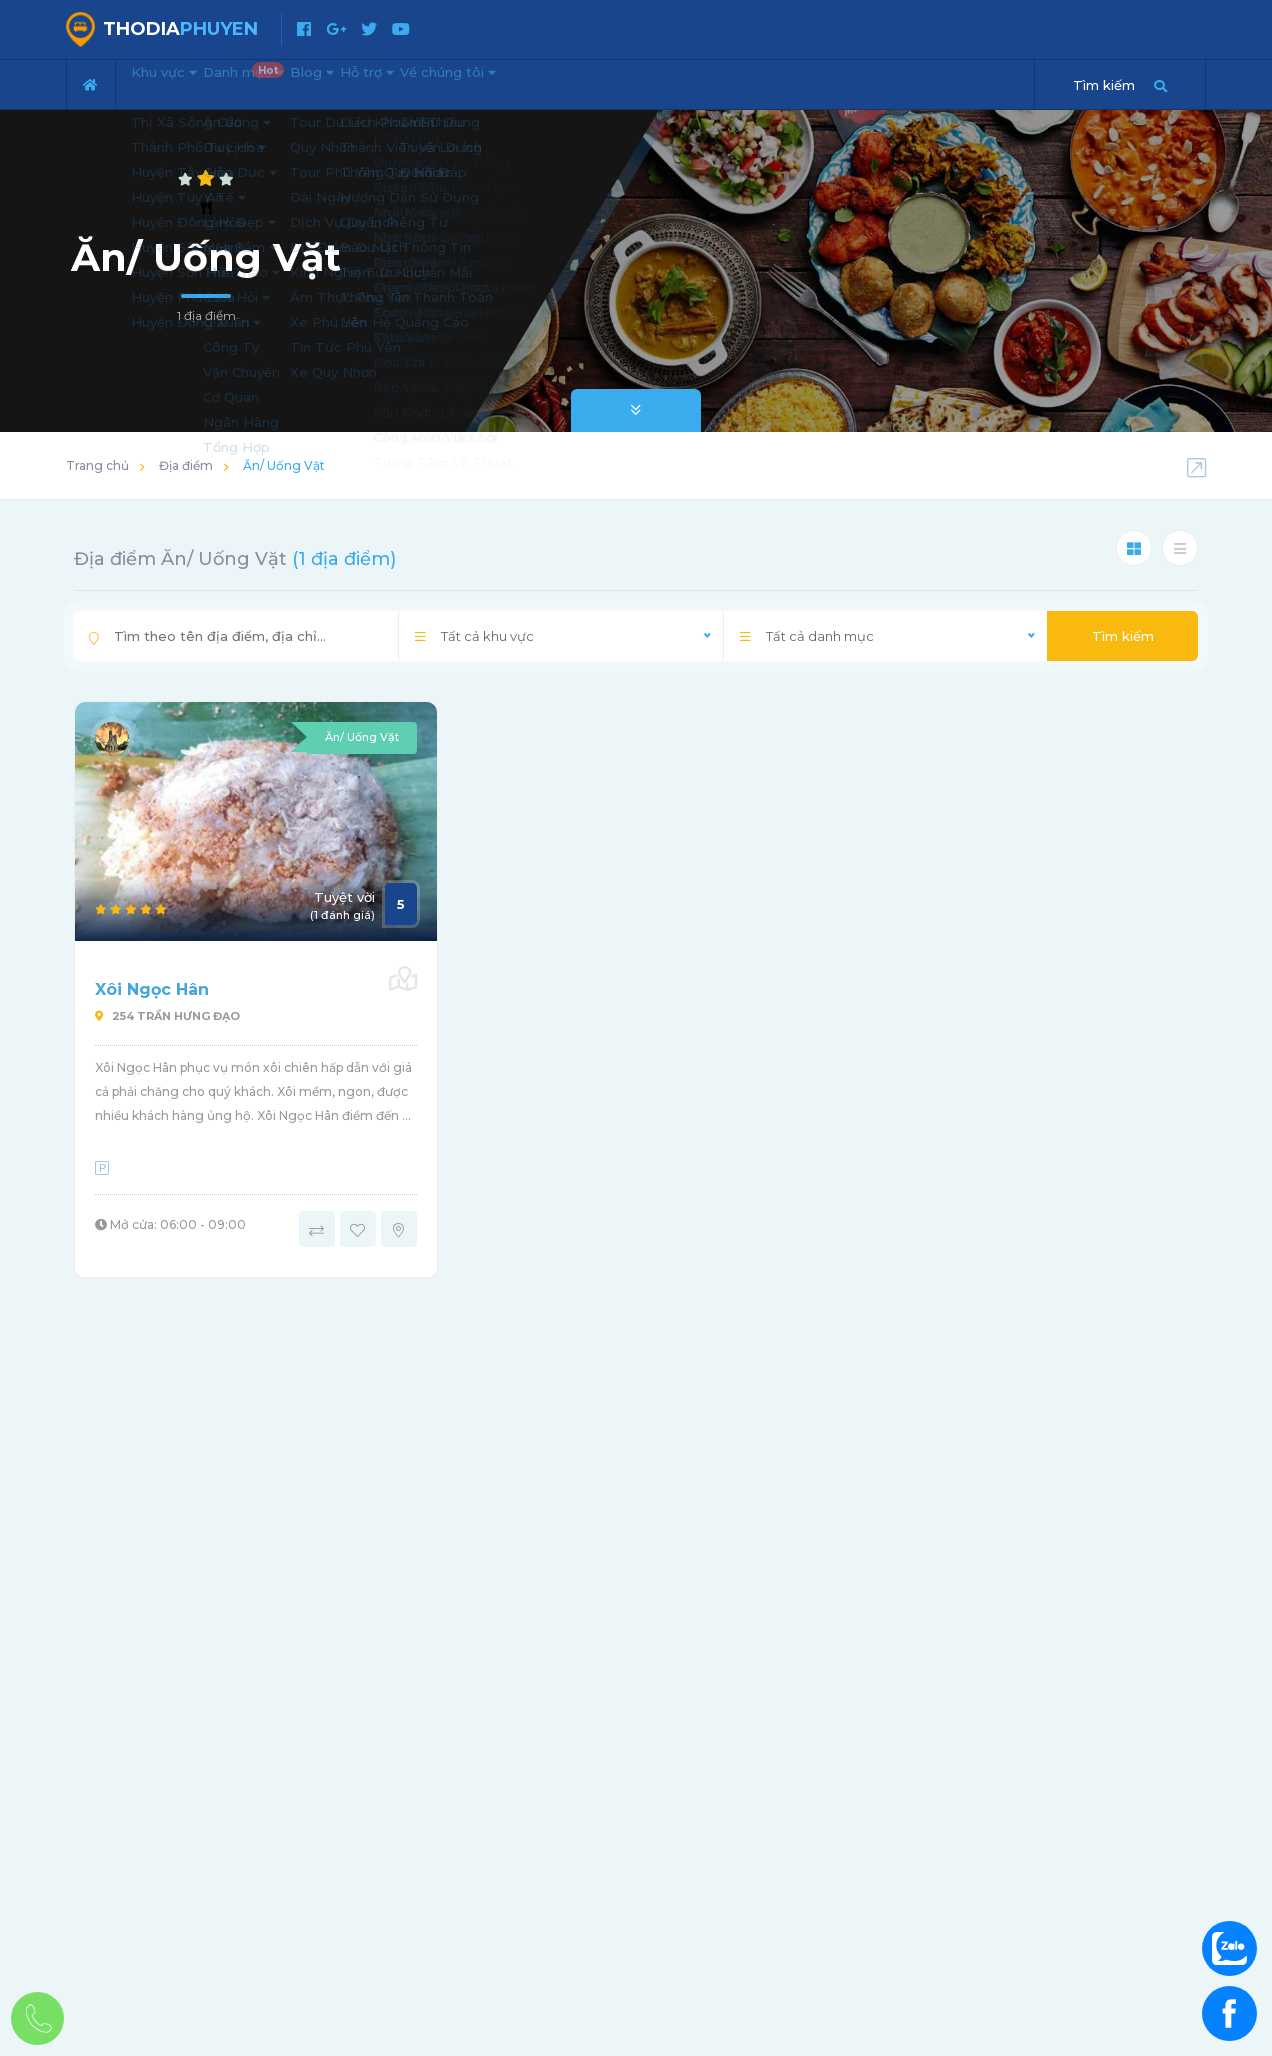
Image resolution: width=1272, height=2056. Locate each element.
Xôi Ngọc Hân (152, 989)
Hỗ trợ (468, 82)
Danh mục (292, 76)
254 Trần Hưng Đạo (167, 1016)
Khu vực (178, 82)
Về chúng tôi (581, 82)
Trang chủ (97, 465)
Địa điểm (186, 465)
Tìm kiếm (1123, 636)
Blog (385, 82)
